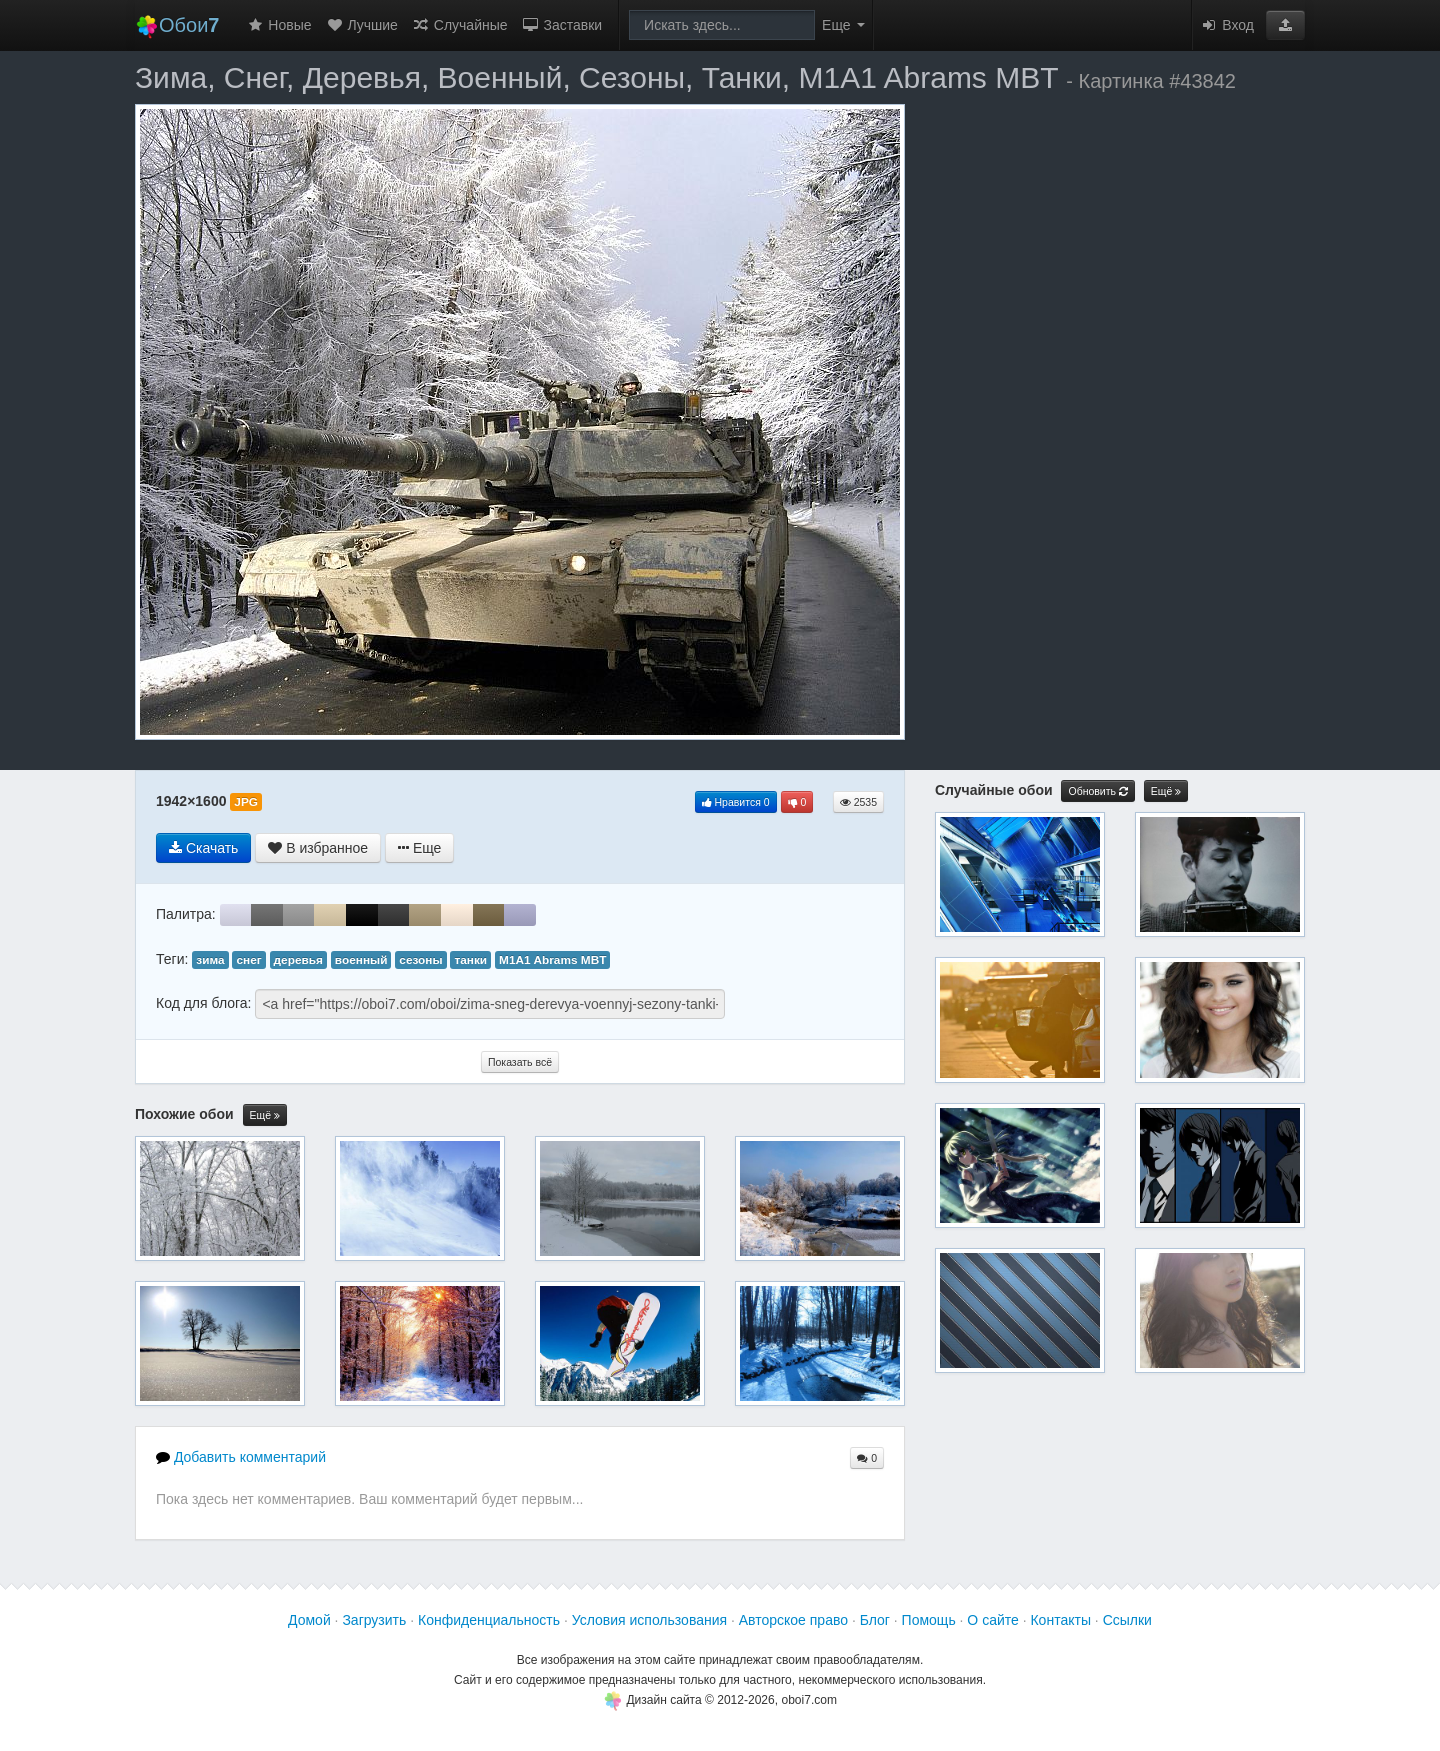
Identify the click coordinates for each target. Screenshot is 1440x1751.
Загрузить (374, 1620)
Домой (309, 1620)
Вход (1227, 25)
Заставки (562, 25)
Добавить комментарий (241, 1457)
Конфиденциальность (489, 1620)
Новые (278, 25)
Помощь (929, 1620)
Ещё (265, 1115)
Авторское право (793, 1620)
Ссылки (1127, 1620)
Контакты (1060, 1620)
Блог (875, 1620)
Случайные (460, 25)
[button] (1285, 25)
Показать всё (520, 1062)
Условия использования (649, 1620)
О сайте (992, 1620)
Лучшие (362, 25)
